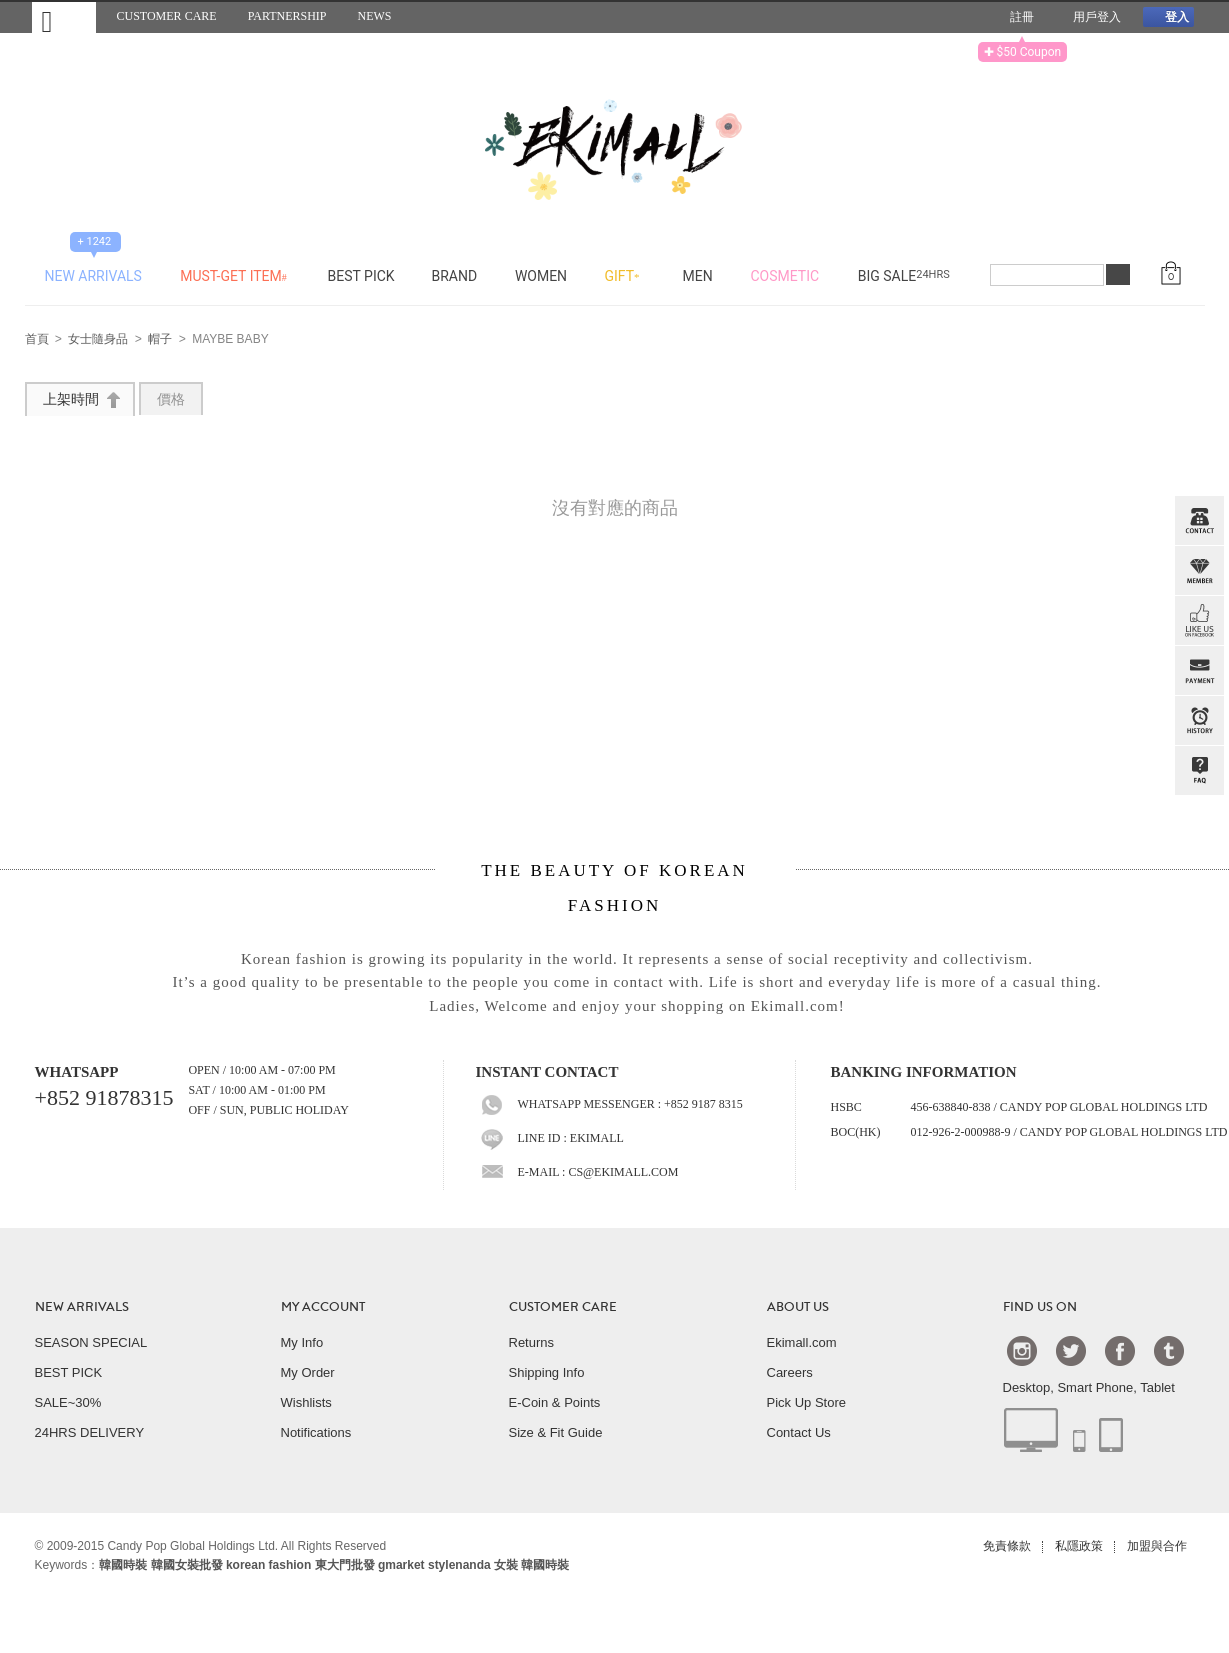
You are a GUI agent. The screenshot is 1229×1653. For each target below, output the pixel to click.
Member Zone (1199, 571)
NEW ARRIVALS (82, 1307)
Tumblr (1169, 1350)
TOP (1197, 871)
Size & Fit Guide (556, 1432)
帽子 (160, 340)
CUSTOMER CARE (563, 1307)
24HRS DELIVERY (90, 1432)
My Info (302, 1342)
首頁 (37, 340)
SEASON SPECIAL (91, 1342)
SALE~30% (68, 1402)
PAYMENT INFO (1199, 671)
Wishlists (306, 1402)
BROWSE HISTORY (1199, 721)
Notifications (316, 1432)
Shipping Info (547, 1372)
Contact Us (799, 1432)
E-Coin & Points (555, 1402)
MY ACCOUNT (323, 1307)
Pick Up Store (806, 1402)
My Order (308, 1372)
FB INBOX (1199, 621)
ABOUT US (798, 1307)
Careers (790, 1372)
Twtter (1071, 1350)
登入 (1168, 16)
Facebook (1120, 1350)
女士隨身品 (98, 340)
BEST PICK (69, 1372)
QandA (1199, 771)
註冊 (1014, 17)
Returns (532, 1342)
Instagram (1022, 1350)
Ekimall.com (802, 1342)
